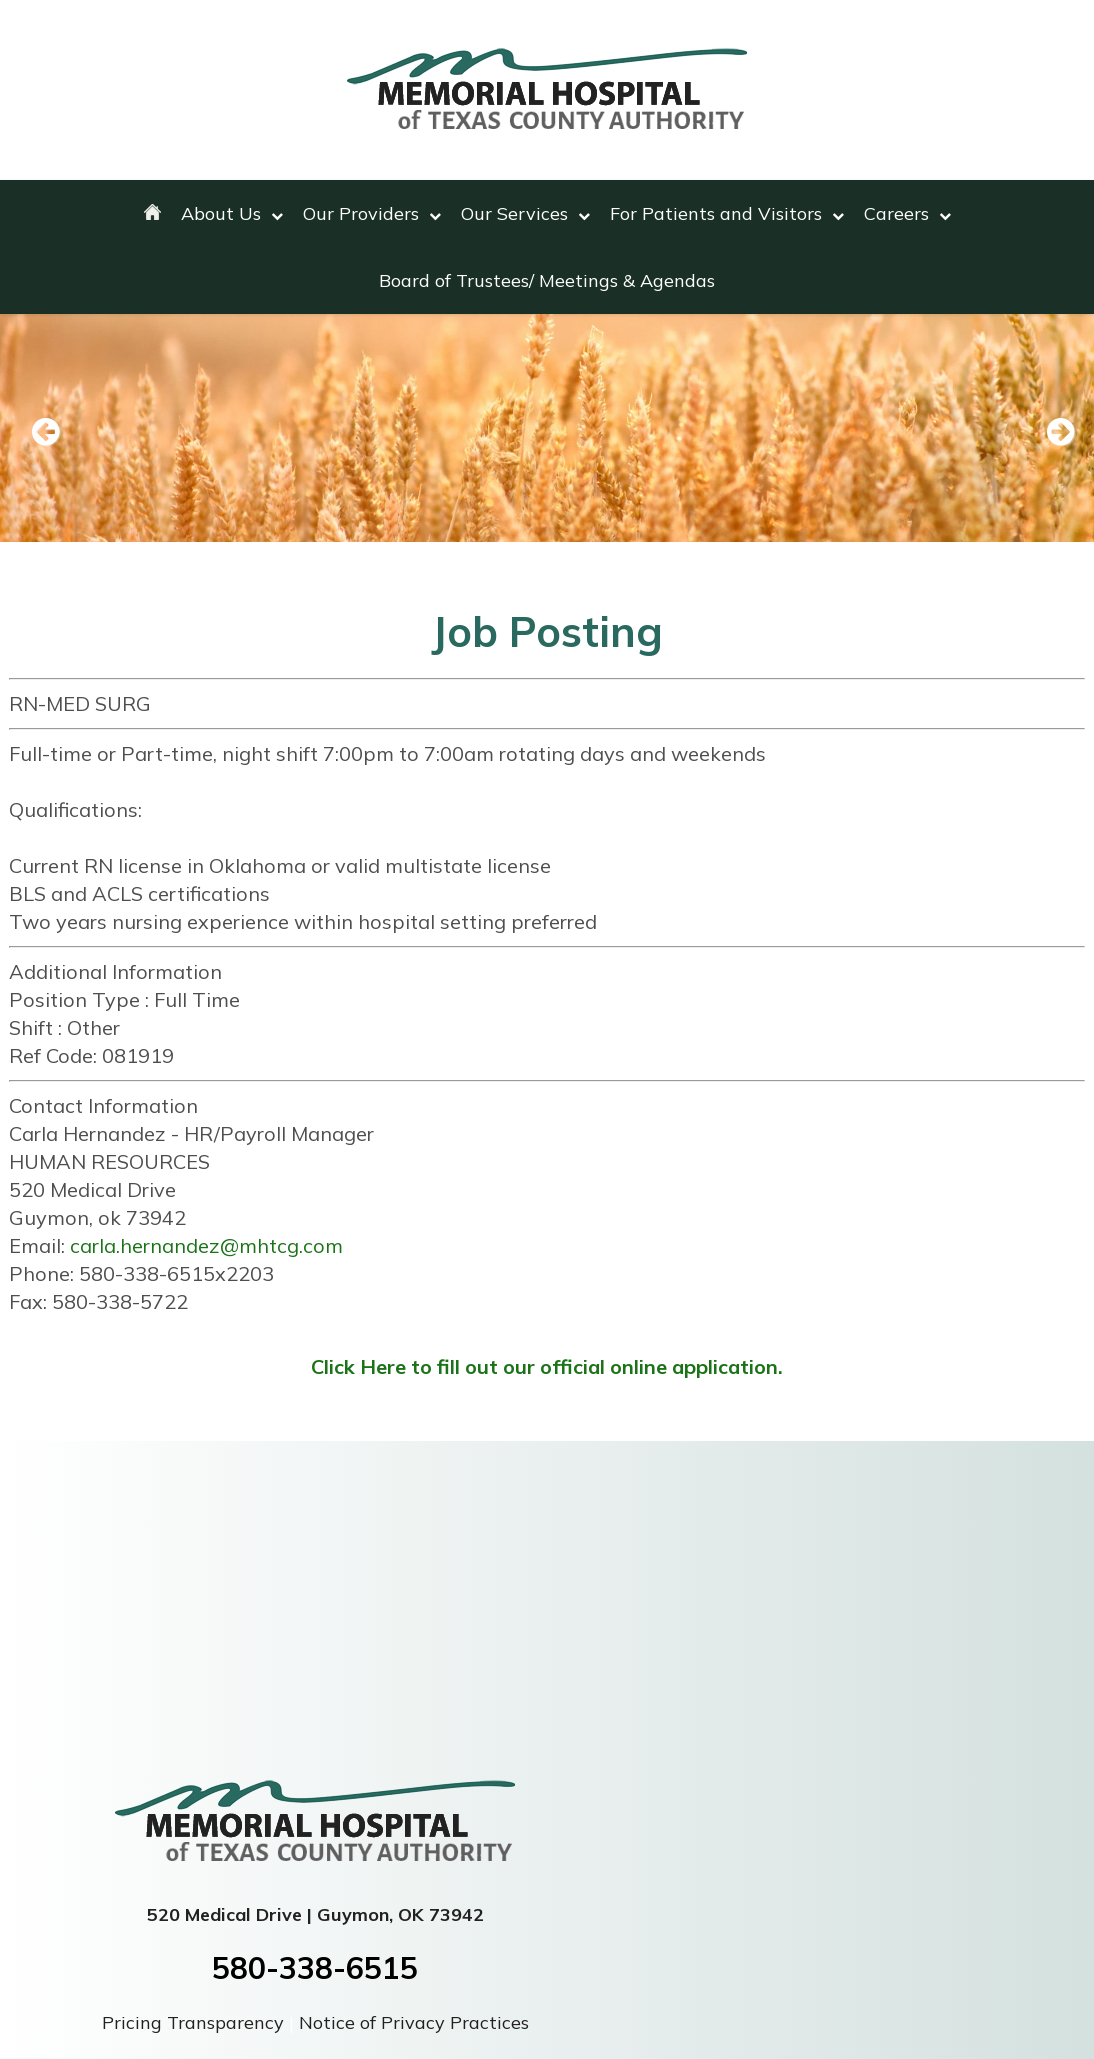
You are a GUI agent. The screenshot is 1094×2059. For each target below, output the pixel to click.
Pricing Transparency (195, 2022)
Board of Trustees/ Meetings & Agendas (547, 280)
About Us (232, 213)
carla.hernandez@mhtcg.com (206, 1245)
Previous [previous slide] (45, 433)
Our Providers (372, 213)
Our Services (525, 213)
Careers (907, 213)
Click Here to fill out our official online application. (547, 1366)
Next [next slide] (1049, 433)
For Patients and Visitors (727, 213)
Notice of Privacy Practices (414, 2022)
